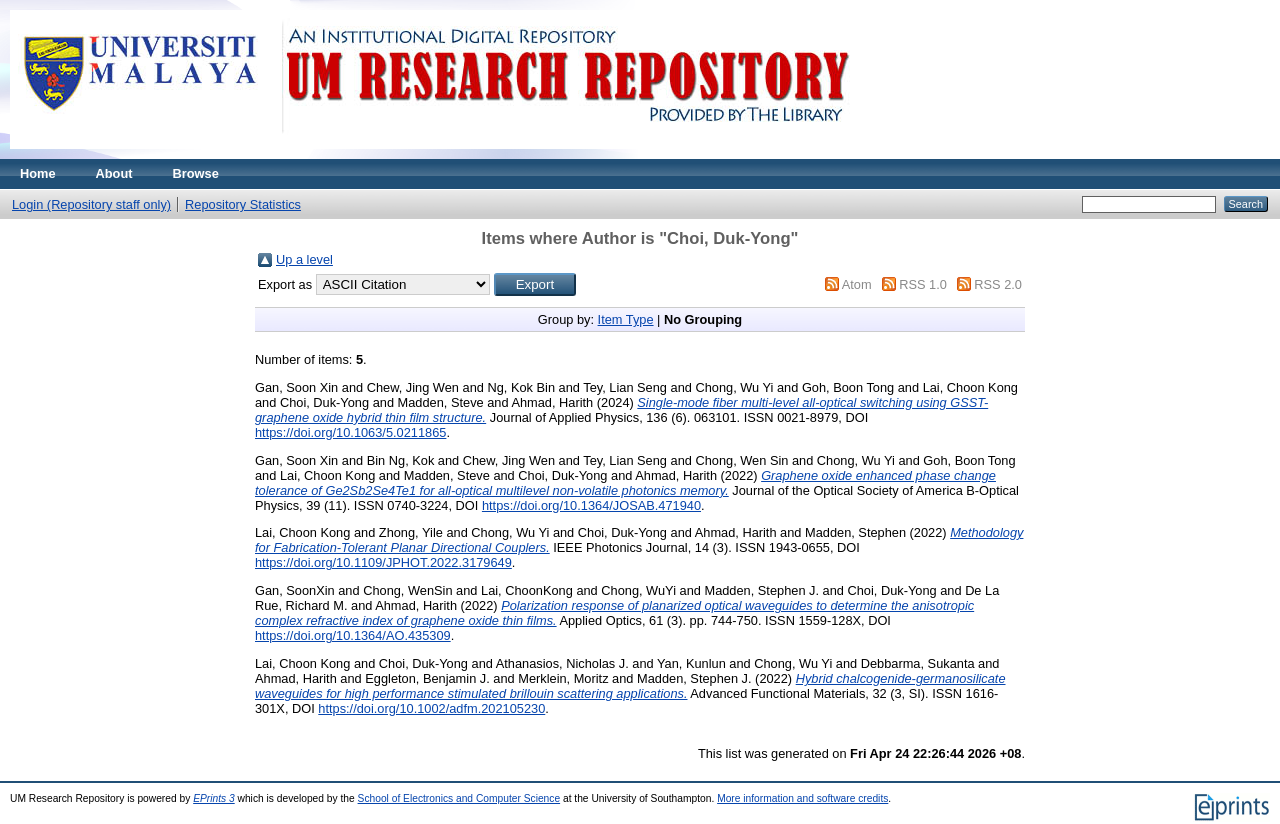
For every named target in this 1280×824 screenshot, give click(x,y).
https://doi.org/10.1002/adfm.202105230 (431, 708)
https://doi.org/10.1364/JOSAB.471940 (591, 505)
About (114, 173)
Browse (196, 173)
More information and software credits (802, 798)
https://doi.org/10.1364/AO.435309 (353, 635)
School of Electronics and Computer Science (459, 798)
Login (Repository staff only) (91, 204)
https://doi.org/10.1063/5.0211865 (350, 432)
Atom (857, 284)
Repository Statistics (243, 204)
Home (38, 173)
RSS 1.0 (923, 284)
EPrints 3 (214, 798)
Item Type (626, 319)
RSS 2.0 (998, 284)
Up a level (304, 259)
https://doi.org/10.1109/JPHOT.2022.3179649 (383, 562)
